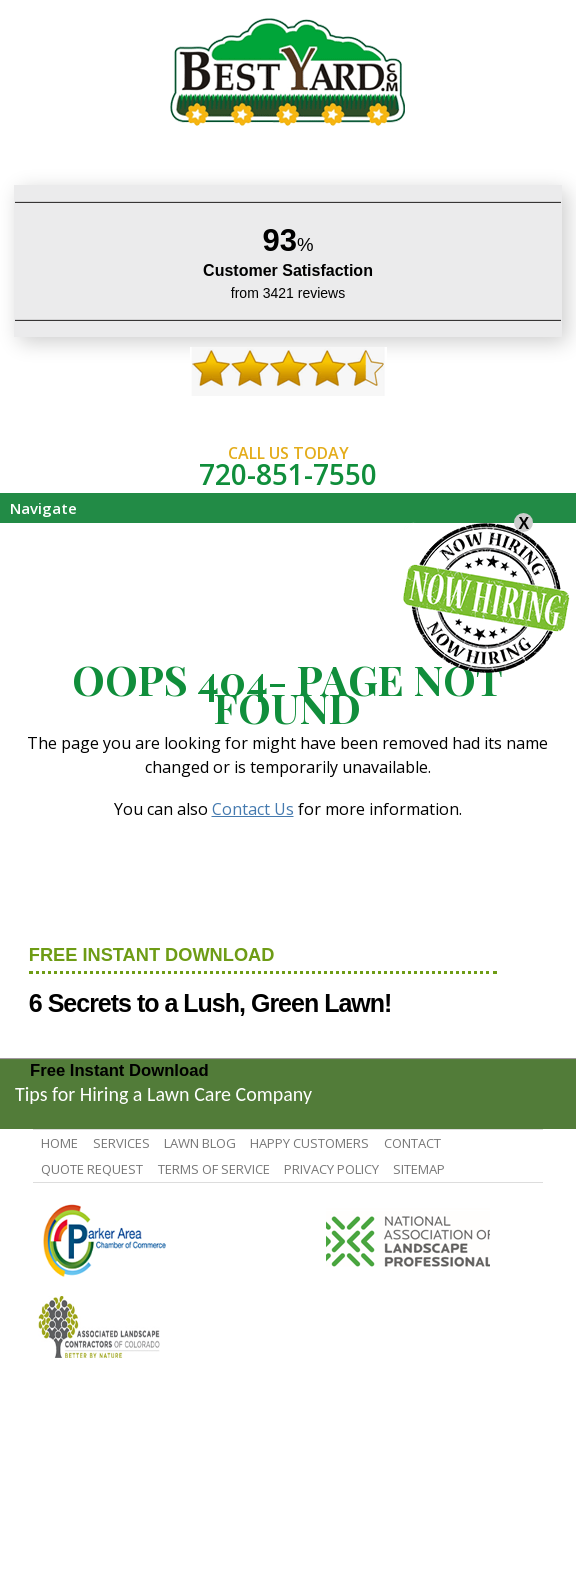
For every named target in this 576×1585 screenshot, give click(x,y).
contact (412, 1143)
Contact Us (253, 809)
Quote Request (92, 1169)
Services (121, 1143)
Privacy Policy (331, 1169)
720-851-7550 (288, 474)
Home (59, 1143)
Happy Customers (309, 1143)
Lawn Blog (200, 1143)
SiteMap (419, 1169)
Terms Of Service (214, 1169)
